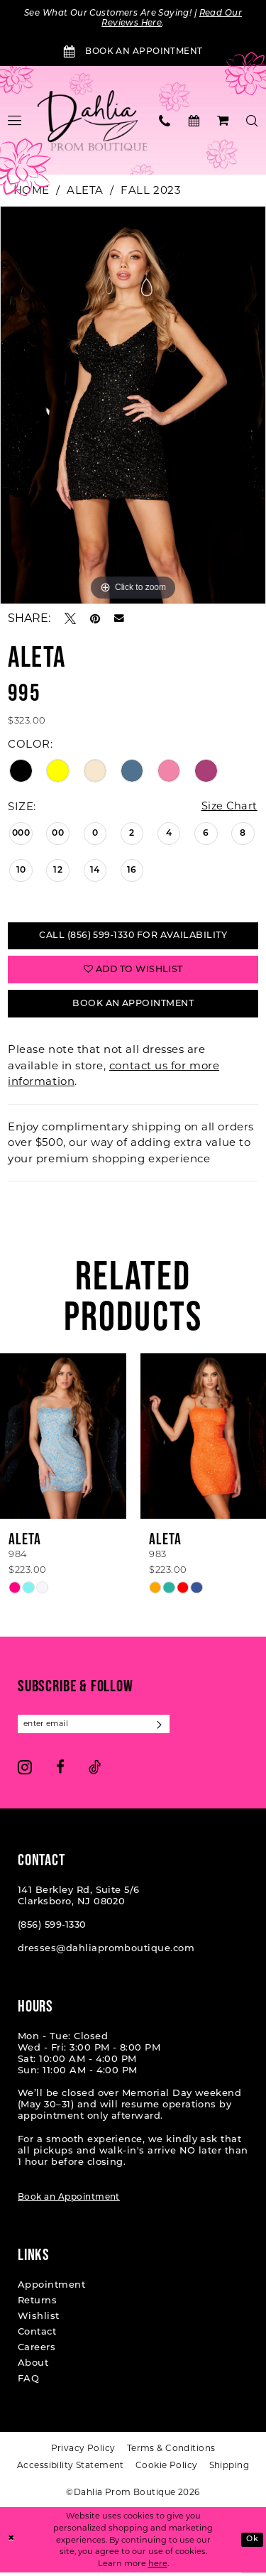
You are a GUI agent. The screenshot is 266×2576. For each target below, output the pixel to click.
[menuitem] (164, 121)
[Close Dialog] (12, 2543)
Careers (36, 2352)
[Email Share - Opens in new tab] (119, 619)
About (33, 2367)
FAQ (28, 2383)
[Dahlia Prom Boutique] (93, 121)
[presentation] (63, 1439)
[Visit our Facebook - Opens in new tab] (60, 1771)
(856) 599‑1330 (52, 1929)
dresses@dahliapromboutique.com (106, 1953)
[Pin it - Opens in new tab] (95, 619)
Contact (37, 2336)
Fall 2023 (150, 190)
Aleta (85, 190)
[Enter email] (96, 1727)
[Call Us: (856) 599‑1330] (164, 121)
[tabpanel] (133, 405)
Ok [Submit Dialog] (252, 2543)
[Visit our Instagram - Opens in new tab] (25, 1771)
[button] (223, 121)
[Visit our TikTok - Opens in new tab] (95, 1771)
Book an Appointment (69, 2202)
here (157, 2567)
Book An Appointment (133, 1007)
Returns (37, 2305)
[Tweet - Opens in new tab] (70, 619)
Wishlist (39, 2320)
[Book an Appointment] (133, 52)
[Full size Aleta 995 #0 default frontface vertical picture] (133, 405)
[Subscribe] (164, 1727)
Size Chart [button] (228, 807)
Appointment (51, 2289)
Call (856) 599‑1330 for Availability (133, 937)
